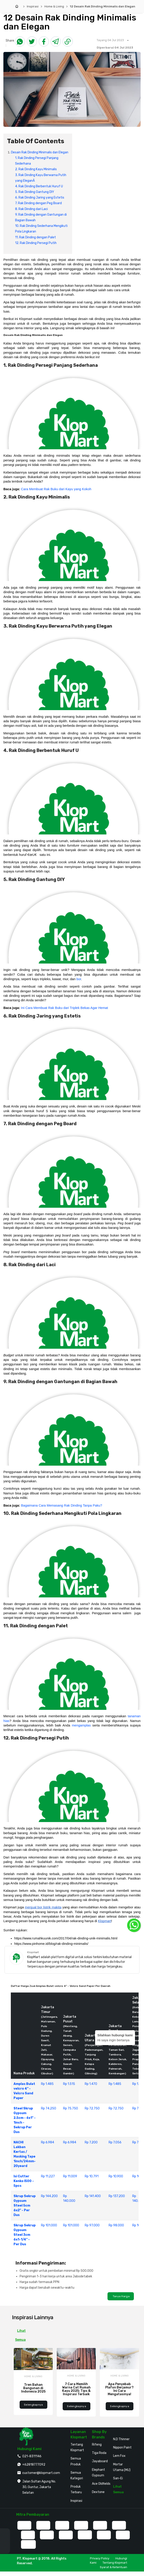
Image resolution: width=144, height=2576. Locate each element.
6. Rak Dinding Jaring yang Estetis (39, 197)
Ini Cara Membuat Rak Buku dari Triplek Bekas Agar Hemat (64, 1008)
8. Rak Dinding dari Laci (31, 209)
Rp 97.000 (92, 2225)
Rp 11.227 (48, 2176)
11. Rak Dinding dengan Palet (35, 237)
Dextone (98, 2492)
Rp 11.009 (70, 2176)
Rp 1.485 (47, 2084)
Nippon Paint (122, 2447)
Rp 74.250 (48, 2108)
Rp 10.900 (116, 2176)
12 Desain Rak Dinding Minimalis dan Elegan (102, 6)
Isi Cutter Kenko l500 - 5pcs (24, 2181)
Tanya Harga (121, 2296)
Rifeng (97, 2444)
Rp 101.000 (49, 2225)
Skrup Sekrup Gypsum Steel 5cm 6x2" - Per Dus (25, 2205)
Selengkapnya (33, 2404)
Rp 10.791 (91, 2176)
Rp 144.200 (49, 2196)
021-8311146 (31, 2456)
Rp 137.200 (117, 2196)
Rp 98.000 (116, 2225)
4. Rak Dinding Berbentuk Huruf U (39, 186)
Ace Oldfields (101, 2484)
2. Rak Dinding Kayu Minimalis (36, 169)
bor (78, 979)
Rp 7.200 (91, 2142)
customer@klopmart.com (41, 2473)
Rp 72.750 (92, 2108)
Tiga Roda (99, 2453)
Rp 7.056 (115, 2142)
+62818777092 (33, 2464)
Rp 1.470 (91, 2084)
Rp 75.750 (70, 2108)
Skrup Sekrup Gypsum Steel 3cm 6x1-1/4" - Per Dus (25, 2234)
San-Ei (118, 2478)
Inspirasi (33, 6)
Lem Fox (119, 2456)
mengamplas (81, 1725)
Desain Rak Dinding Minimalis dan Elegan (39, 152)
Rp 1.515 (69, 2084)
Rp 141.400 (93, 2196)
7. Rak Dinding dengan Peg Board (38, 203)
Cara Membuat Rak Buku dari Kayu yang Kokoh (56, 489)
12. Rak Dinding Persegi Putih (36, 243)
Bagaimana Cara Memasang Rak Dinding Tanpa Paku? (61, 1505)
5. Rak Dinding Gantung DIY (34, 192)
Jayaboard (100, 2461)
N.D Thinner (121, 2439)
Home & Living (54, 6)
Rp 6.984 (47, 2142)
